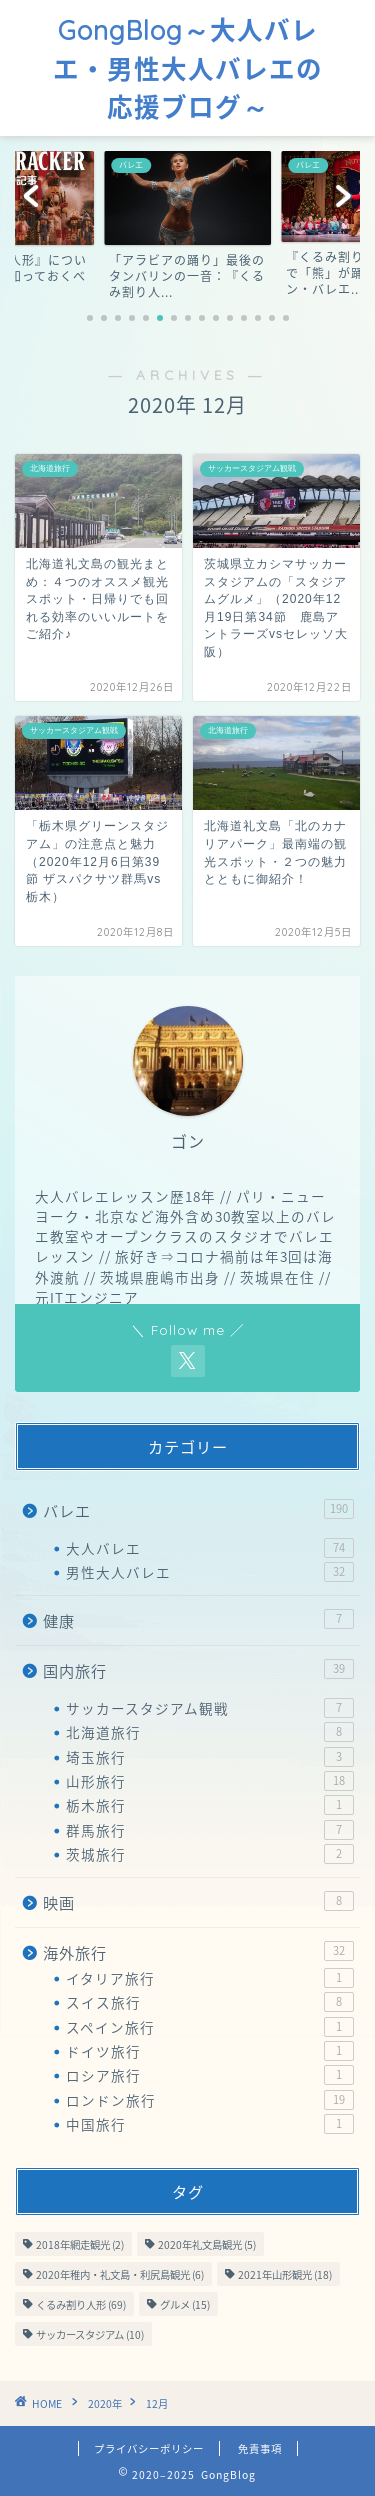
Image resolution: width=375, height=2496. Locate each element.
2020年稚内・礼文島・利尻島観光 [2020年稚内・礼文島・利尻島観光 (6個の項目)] (120, 2274)
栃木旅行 (210, 1805)
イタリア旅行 (210, 1978)
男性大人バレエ (210, 1572)
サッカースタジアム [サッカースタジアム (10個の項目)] (90, 2334)
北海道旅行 (210, 1732)
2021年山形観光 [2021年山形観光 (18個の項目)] (285, 2274)
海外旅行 (198, 1952)
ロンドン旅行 (210, 2100)
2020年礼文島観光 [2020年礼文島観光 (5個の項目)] (207, 2244)
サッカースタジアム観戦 (210, 1708)
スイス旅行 (210, 2002)
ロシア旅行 (210, 2075)
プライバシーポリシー (149, 2448)
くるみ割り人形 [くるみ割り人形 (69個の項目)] (81, 2304)
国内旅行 (198, 1670)
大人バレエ (210, 1548)
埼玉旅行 (210, 1757)
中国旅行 (210, 2124)
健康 (198, 1620)
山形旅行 (210, 1781)
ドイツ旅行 (210, 2051)
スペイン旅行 (210, 2027)
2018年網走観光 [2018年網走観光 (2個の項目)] (80, 2244)
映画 (198, 1902)
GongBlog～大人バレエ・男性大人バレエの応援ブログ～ (188, 68)
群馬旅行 (210, 1830)
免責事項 (260, 2448)
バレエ (198, 1510)
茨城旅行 (210, 1854)
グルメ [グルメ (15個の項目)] (185, 2304)
